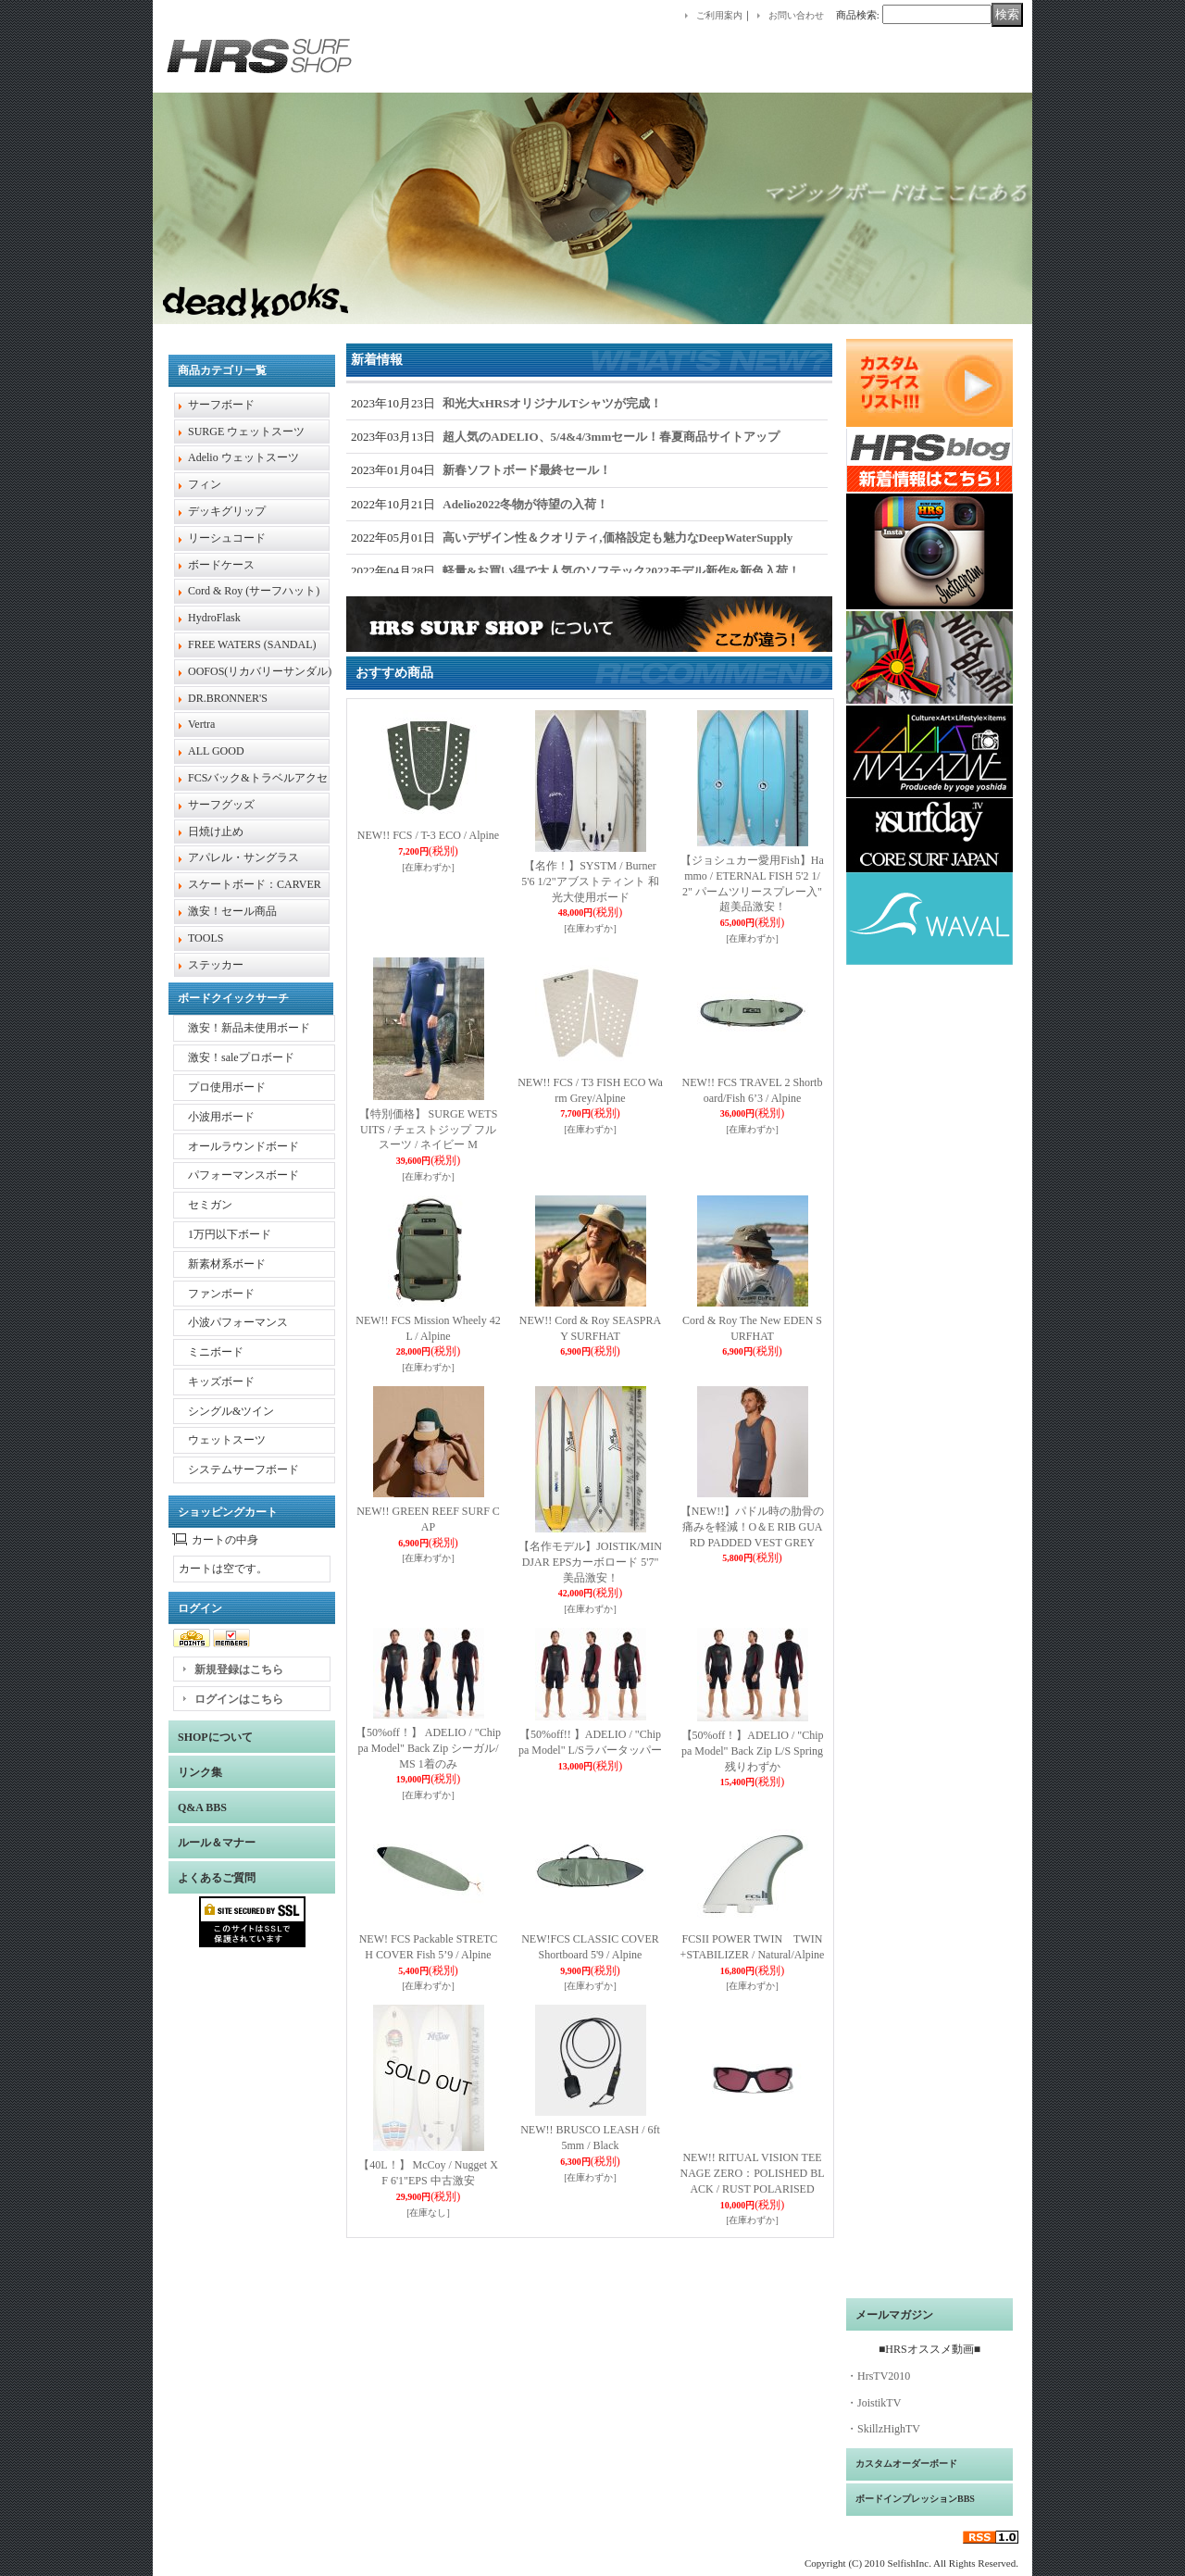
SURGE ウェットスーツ (246, 431)
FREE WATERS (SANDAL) (252, 644)
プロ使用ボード (227, 1087)
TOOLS (205, 938)
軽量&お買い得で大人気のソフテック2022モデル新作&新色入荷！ (621, 571)
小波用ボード (221, 1116)
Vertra (201, 724)
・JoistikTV (873, 2402)
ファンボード (221, 1293)
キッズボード (221, 1381)
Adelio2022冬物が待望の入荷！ (525, 504)
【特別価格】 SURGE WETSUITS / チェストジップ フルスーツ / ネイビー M (428, 1129)
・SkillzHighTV (883, 2428)
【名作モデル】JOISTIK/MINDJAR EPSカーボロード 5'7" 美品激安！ (590, 1562)
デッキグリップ (227, 511)
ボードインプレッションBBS (915, 2499)
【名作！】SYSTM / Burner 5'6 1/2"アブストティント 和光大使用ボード (589, 881)
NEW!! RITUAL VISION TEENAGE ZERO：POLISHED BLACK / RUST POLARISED (752, 2173)
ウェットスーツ (227, 1439)
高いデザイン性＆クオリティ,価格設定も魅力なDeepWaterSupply (617, 537)
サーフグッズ (221, 804)
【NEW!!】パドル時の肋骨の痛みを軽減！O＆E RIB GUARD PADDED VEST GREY (752, 1527)
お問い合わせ (796, 15)
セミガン (210, 1204)
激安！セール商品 (232, 911)
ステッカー (215, 964)
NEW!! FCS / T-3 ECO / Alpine (428, 835)
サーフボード (221, 404)
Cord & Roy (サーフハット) (253, 590)
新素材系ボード (227, 1263)
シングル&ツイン (231, 1411)
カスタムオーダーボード (906, 2463)
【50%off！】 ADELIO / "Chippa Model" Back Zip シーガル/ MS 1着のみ (428, 1748)
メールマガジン (894, 2314)
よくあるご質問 (217, 1877)
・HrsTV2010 (878, 2376)
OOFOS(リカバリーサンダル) (259, 671)
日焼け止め (215, 831)
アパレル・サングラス (243, 857)
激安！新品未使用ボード (249, 1027)
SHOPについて (215, 1737)
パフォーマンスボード (243, 1175)
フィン (204, 484)
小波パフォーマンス (238, 1322)
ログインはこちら (238, 1699)
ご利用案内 (719, 15)
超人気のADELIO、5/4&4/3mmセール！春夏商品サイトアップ (611, 437)
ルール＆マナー (217, 1842)
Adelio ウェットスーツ (243, 457)
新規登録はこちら (238, 1669)
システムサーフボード (243, 1469)
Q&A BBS (202, 1807)
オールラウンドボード (243, 1146)
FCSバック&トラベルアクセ (258, 777)
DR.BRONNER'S (228, 698)
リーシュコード (227, 537)
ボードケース (221, 564)
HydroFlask (214, 617)
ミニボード (215, 1351)
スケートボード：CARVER (254, 884)
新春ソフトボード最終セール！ (527, 470)
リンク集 (200, 1772)
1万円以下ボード (229, 1234)
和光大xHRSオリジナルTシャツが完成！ (552, 403)
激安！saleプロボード (241, 1057)
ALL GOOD (216, 750)
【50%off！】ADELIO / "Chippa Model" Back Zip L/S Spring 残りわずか (752, 1751)
